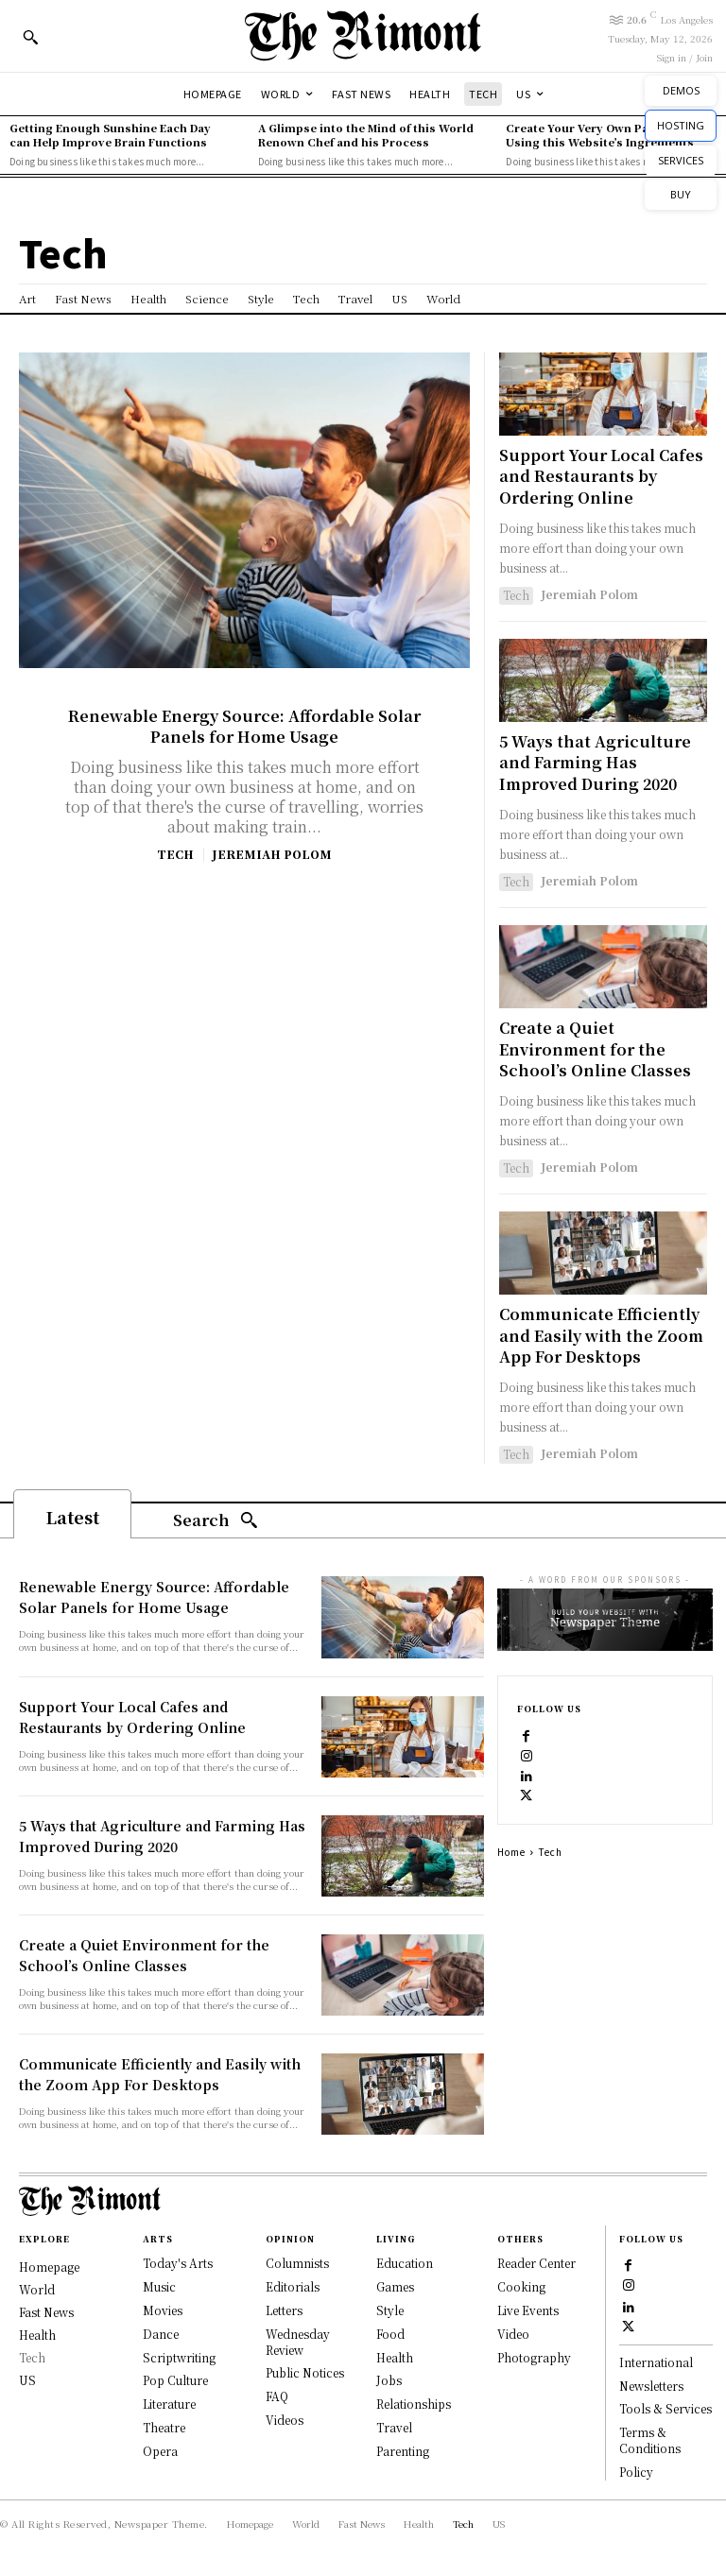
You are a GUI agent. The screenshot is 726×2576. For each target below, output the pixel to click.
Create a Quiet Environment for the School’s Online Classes (595, 1049)
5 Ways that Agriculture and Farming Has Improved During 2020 (595, 762)
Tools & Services (665, 2409)
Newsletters (651, 2386)
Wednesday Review (298, 2341)
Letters (284, 2309)
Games (395, 2286)
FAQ (277, 2396)
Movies (162, 2309)
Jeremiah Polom (272, 854)
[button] (30, 37)
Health (394, 2356)
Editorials (293, 2286)
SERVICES (680, 160)
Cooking (521, 2286)
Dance (161, 2333)
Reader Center (536, 2263)
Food (390, 2333)
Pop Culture (175, 2380)
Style (390, 2309)
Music (159, 2286)
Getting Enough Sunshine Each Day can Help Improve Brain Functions (110, 134)
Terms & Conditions (650, 2441)
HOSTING (680, 125)
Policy (636, 2472)
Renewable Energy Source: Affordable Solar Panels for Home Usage (244, 726)
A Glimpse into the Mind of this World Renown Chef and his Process (366, 134)
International (656, 2362)
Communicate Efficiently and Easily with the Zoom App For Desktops (601, 1335)
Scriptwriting (179, 2356)
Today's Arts (178, 2263)
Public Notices (305, 2372)
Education (404, 2263)
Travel (394, 2426)
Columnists (297, 2263)
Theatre (164, 2426)
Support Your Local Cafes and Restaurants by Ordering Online (601, 476)
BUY (680, 194)
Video (513, 2333)
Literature (169, 2404)
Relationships (413, 2404)
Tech (175, 854)
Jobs (389, 2380)
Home (511, 1852)
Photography (534, 2356)
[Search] (215, 1520)
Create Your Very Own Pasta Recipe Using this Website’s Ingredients (607, 134)
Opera (160, 2450)
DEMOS (681, 90)
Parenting (402, 2450)
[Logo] (363, 35)
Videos (284, 2419)
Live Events (528, 2309)
